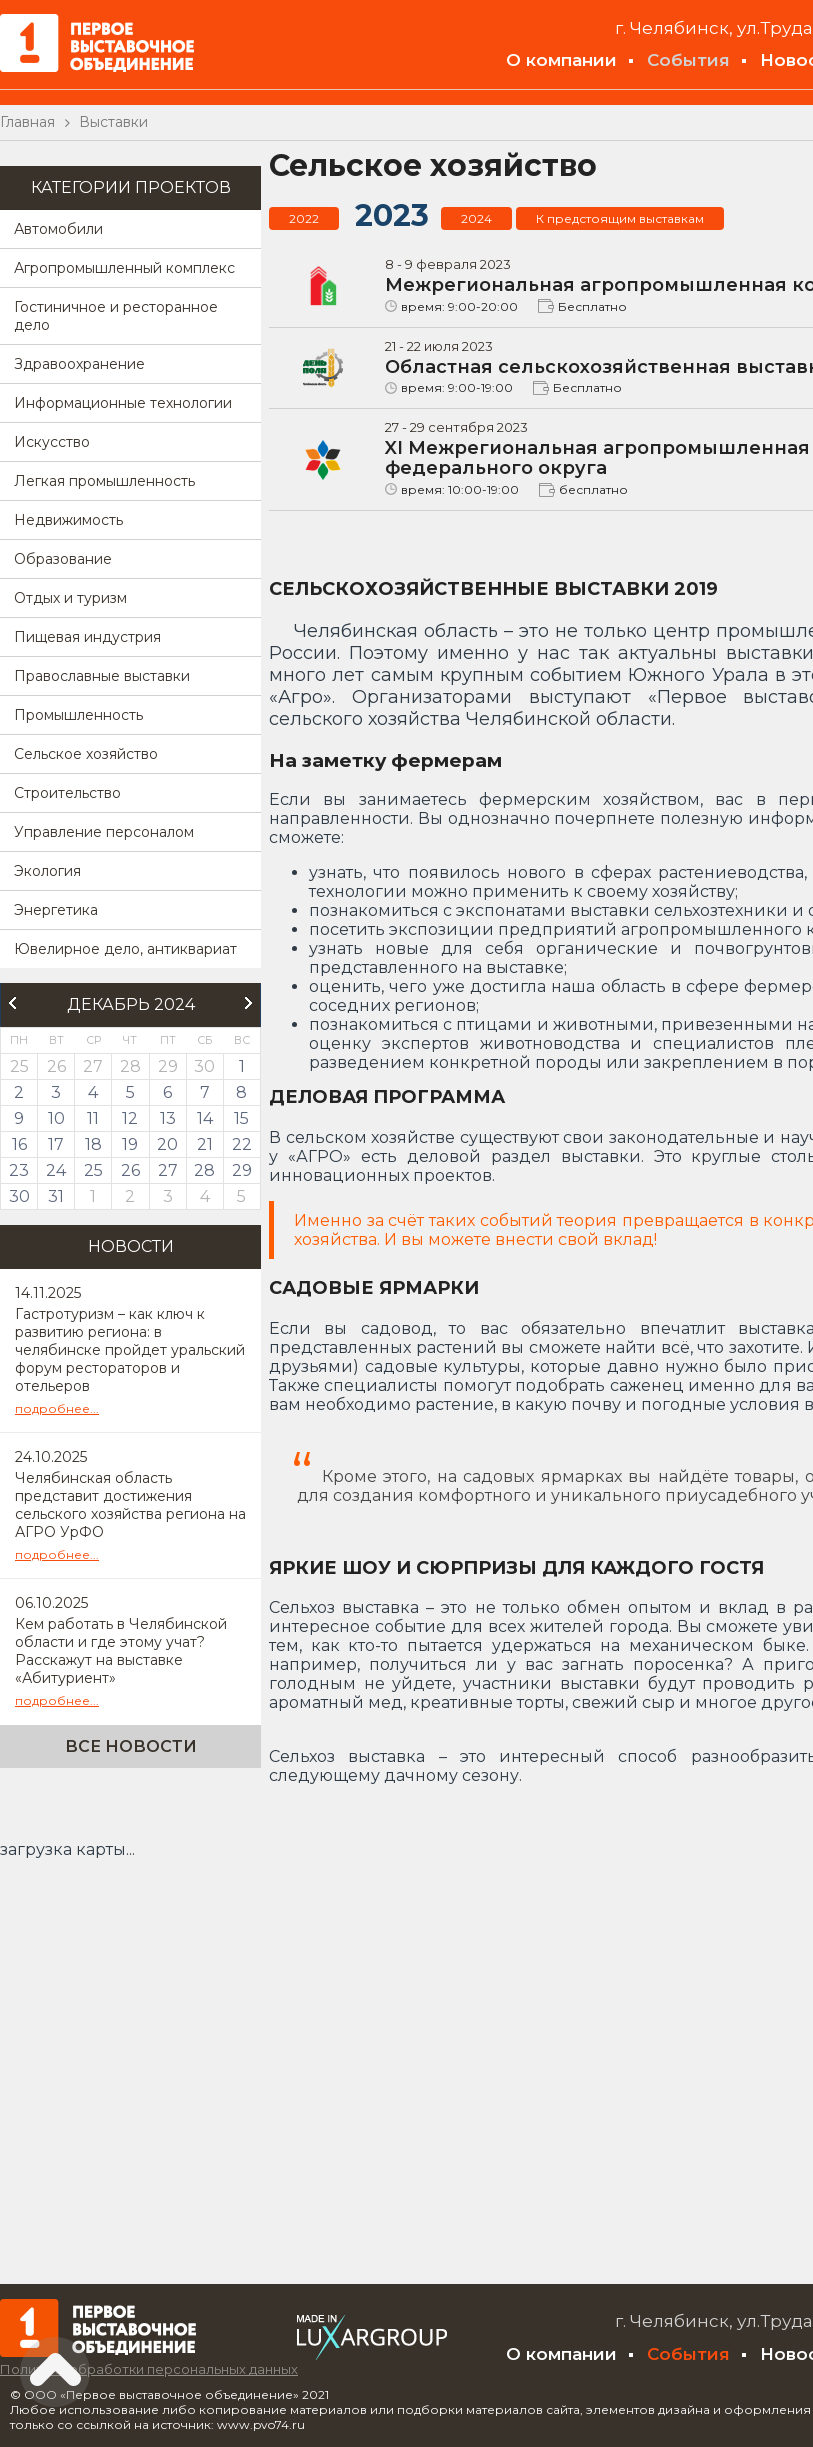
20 (167, 1144)
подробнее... (57, 1408)
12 (130, 1118)
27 (168, 1170)
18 (93, 1144)
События (688, 60)
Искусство (52, 442)
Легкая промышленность (104, 481)
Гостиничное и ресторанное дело (116, 316)
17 (56, 1144)
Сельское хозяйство (86, 754)
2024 (476, 218)
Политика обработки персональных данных (149, 2369)
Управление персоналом (104, 832)
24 (56, 1170)
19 (130, 1144)
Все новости (131, 1746)
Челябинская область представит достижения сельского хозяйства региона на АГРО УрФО (130, 1505)
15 (241, 1118)
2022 (304, 218)
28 (204, 1170)
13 (168, 1118)
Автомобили (58, 229)
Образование (63, 559)
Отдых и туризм (70, 598)
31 (56, 1196)
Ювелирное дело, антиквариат (125, 949)
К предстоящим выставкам (620, 218)
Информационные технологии (123, 403)
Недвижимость (68, 520)
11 (93, 1118)
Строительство (67, 793)
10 (56, 1118)
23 (19, 1170)
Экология (47, 871)
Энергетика (56, 910)
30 (19, 1196)
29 (242, 1170)
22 (242, 1144)
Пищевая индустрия (87, 637)
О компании (561, 60)
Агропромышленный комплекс (124, 268)
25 (93, 1170)
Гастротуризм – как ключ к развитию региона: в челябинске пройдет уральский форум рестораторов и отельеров (130, 1350)
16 (19, 1144)
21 (205, 1144)
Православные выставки (102, 676)
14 (205, 1118)
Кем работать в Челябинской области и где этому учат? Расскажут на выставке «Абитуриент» (121, 1651)
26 (130, 1170)
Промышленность (78, 715)
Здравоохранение (79, 364)
